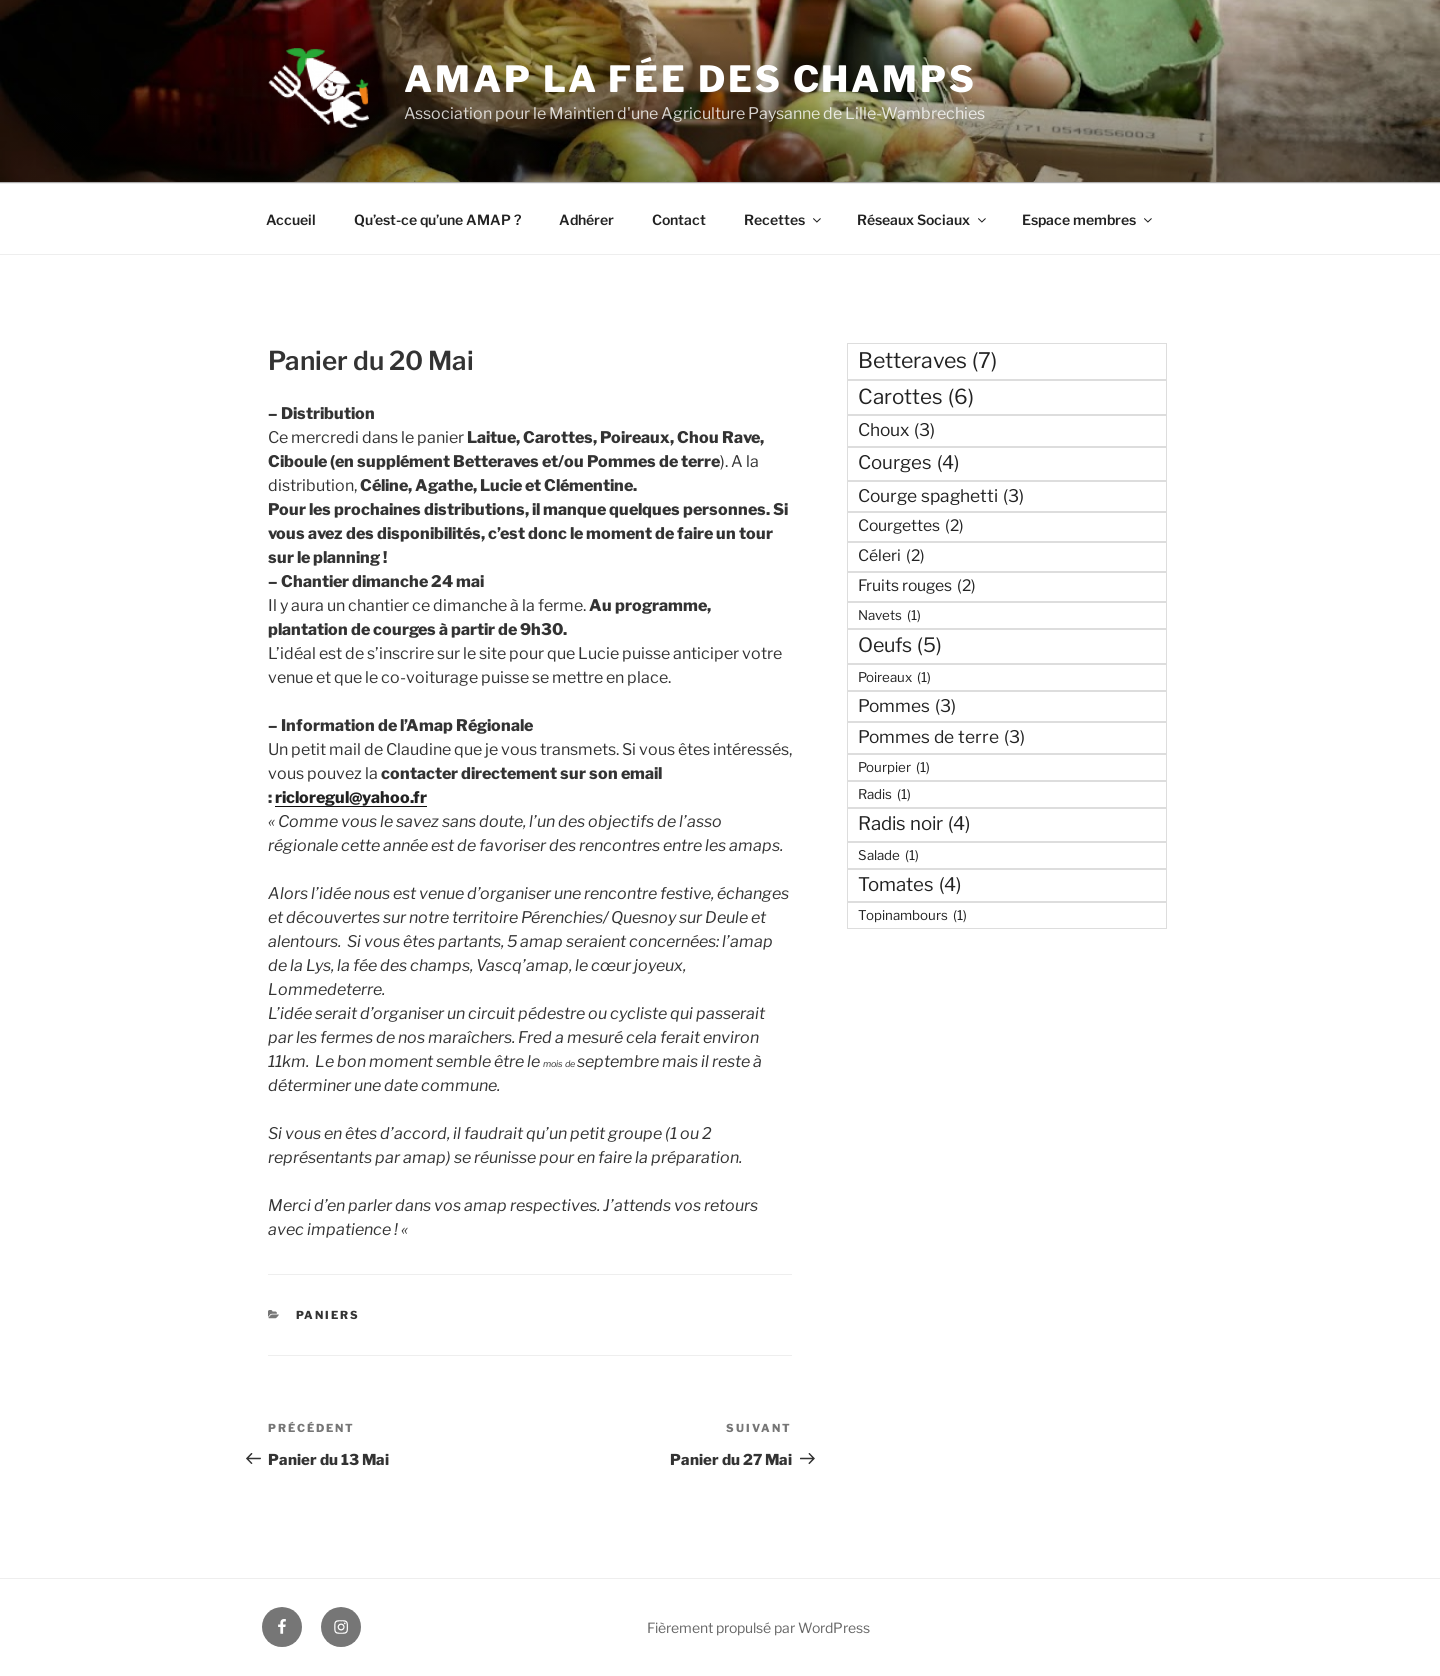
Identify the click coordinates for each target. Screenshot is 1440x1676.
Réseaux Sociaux (923, 219)
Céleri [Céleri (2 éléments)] (891, 556)
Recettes (784, 219)
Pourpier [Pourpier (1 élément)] (894, 767)
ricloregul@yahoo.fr (351, 797)
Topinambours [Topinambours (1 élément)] (912, 915)
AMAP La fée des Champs (690, 79)
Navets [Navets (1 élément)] (889, 615)
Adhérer (586, 219)
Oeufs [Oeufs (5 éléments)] (900, 645)
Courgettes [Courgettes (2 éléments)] (911, 526)
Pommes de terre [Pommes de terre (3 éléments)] (941, 737)
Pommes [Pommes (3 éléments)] (907, 706)
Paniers (328, 1315)
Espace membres (1088, 219)
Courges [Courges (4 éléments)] (908, 462)
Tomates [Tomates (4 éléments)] (909, 884)
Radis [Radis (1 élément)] (884, 794)
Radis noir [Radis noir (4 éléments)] (914, 823)
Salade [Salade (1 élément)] (888, 855)
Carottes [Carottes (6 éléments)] (916, 397)
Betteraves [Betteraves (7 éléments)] (927, 360)
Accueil (291, 219)
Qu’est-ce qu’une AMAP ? (437, 219)
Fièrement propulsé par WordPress (758, 1627)
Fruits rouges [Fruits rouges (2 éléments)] (917, 586)
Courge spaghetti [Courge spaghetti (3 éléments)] (941, 496)
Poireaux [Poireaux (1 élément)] (894, 677)
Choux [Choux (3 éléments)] (896, 430)
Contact (679, 219)
